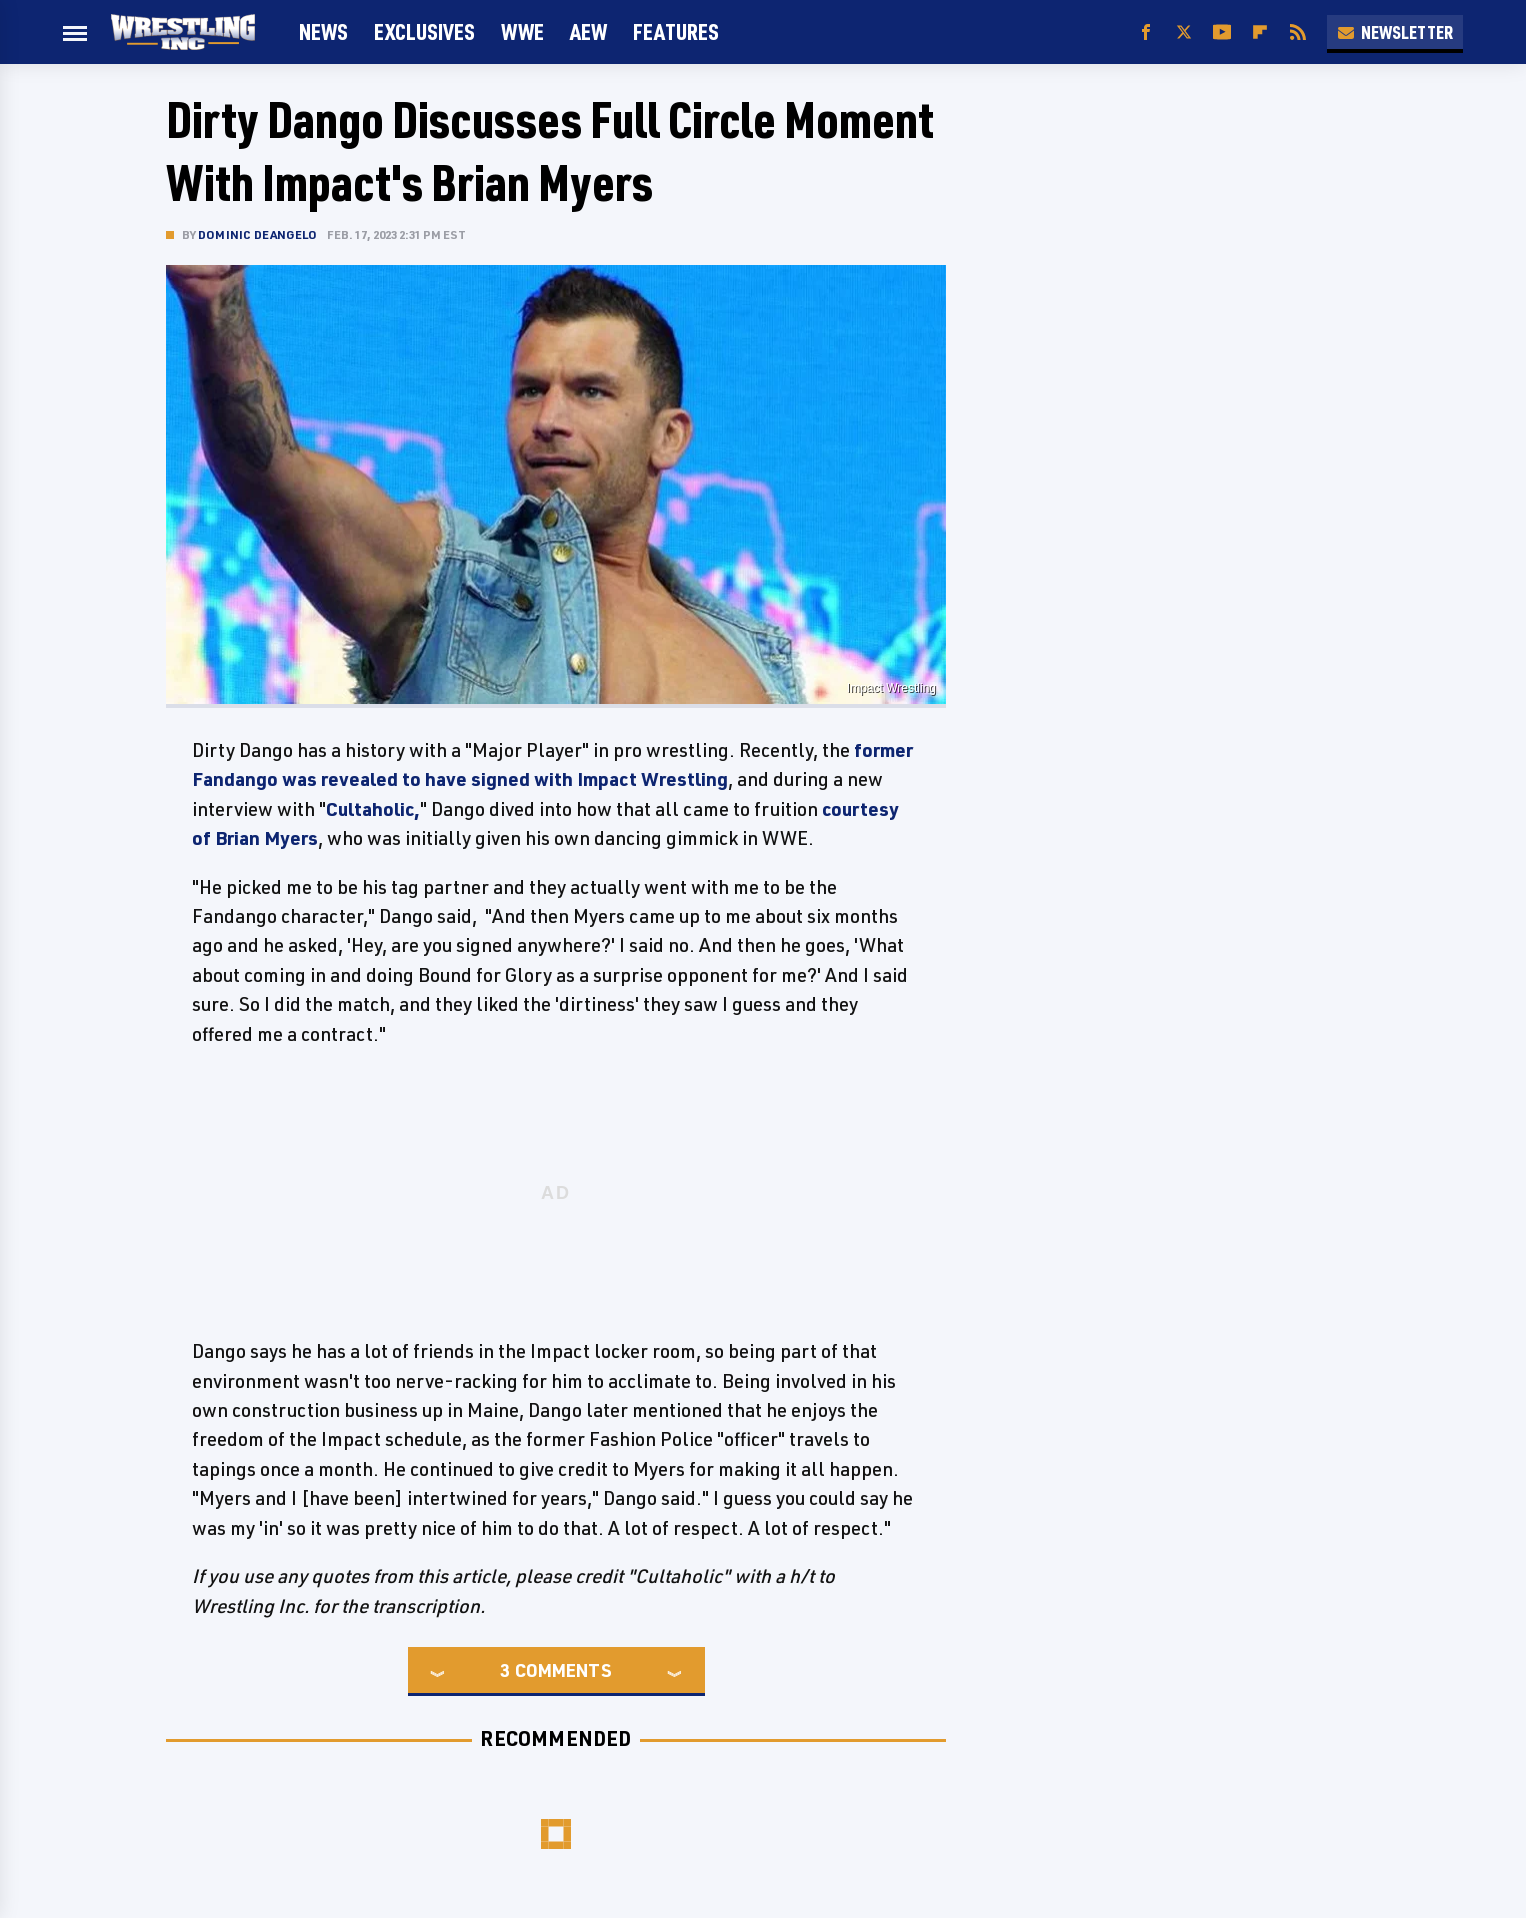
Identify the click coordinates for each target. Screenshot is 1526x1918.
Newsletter (1395, 32)
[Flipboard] (1260, 32)
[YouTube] (1222, 32)
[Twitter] (1184, 32)
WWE (522, 31)
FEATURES (676, 31)
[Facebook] (1146, 32)
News (323, 31)
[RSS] (1298, 32)
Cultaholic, (373, 809)
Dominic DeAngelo (257, 234)
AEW (588, 31)
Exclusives (424, 31)
